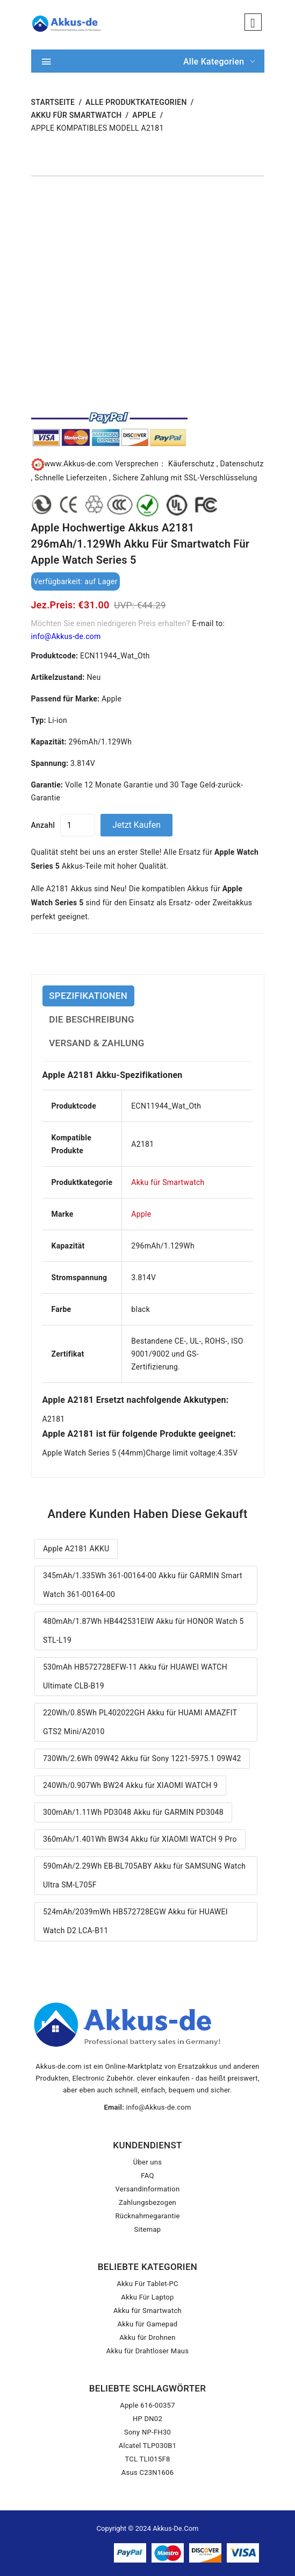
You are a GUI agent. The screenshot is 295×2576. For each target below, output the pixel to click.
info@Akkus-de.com (66, 636)
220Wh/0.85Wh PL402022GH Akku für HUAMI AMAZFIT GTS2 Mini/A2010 (140, 1722)
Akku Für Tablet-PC (147, 2284)
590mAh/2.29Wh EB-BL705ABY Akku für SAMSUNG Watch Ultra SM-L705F (144, 1875)
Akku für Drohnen (147, 2337)
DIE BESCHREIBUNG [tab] (91, 1019)
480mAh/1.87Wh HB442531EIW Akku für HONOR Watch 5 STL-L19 (143, 1630)
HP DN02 (147, 2419)
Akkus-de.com (175, 2528)
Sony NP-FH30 (147, 2432)
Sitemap (147, 2229)
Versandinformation (148, 2189)
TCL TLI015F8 (147, 2459)
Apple (144, 115)
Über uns (147, 2162)
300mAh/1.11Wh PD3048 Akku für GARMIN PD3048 (133, 1812)
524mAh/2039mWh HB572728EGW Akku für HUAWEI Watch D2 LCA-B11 (135, 1921)
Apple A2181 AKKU (76, 1548)
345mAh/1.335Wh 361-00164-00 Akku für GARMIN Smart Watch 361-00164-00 (142, 1585)
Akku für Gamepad (148, 2324)
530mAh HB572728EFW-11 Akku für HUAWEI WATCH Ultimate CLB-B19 (135, 1676)
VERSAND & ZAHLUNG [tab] (96, 1043)
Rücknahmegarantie (147, 2216)
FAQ (147, 2175)
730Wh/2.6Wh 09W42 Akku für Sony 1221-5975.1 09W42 (142, 1758)
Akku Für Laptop (147, 2297)
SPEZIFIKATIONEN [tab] (88, 995)
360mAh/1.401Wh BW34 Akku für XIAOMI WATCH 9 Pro (140, 1839)
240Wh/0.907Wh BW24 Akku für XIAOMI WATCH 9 (130, 1785)
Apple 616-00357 (147, 2405)
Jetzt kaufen (136, 825)
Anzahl (43, 825)
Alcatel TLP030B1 (148, 2446)
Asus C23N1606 (147, 2472)
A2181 (53, 1419)
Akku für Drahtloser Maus (147, 2351)
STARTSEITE (53, 102)
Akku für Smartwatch (76, 115)
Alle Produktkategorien (136, 102)
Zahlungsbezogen (147, 2202)
